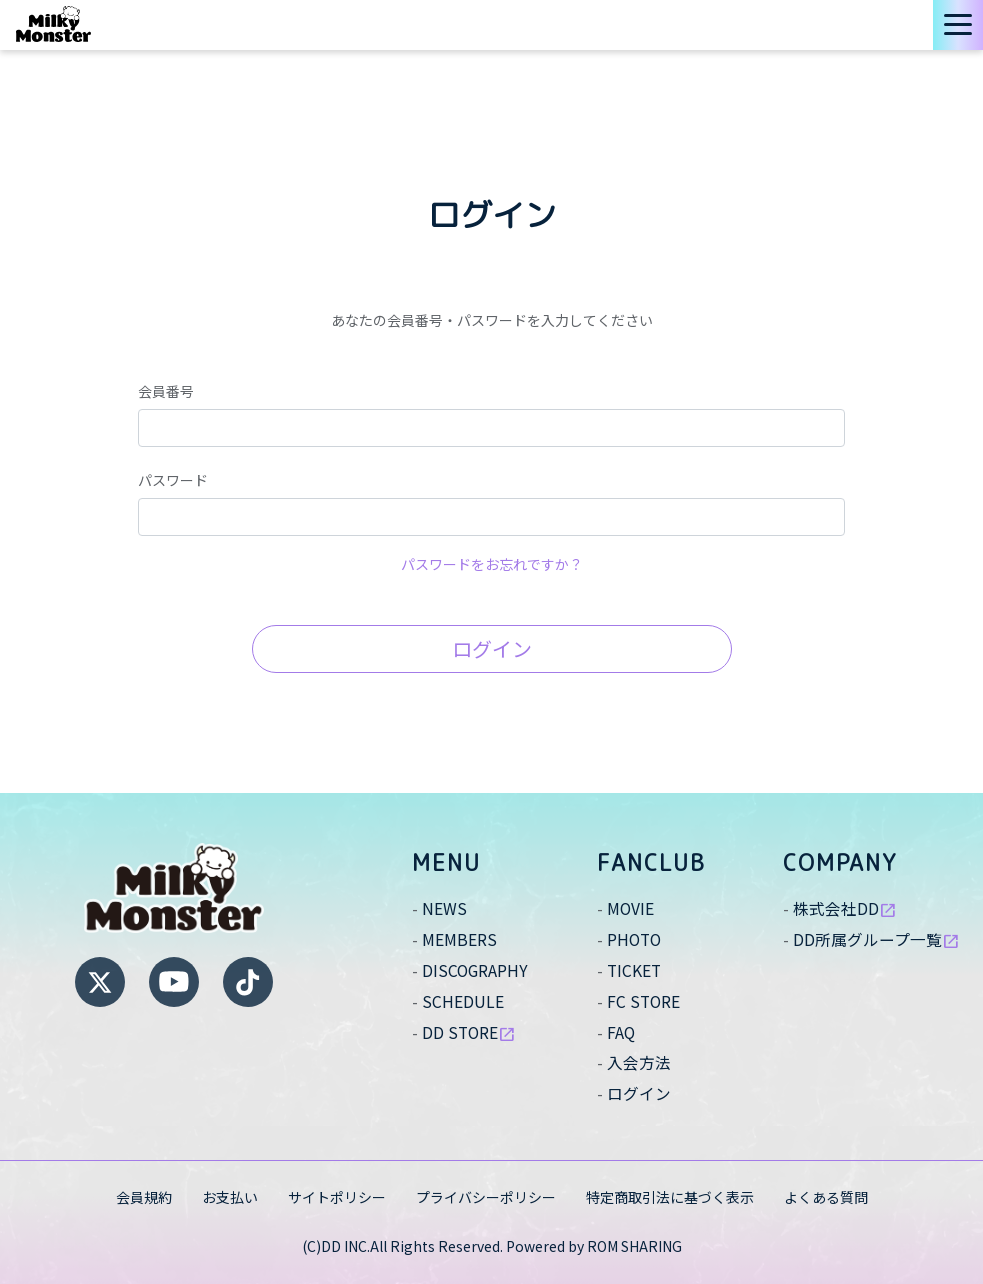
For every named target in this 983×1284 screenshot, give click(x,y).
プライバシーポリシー (486, 1197)
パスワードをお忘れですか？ (492, 564)
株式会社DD (845, 908)
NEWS (444, 908)
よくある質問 (826, 1197)
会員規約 (144, 1197)
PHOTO (635, 939)
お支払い (230, 1197)
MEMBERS (459, 939)
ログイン (492, 648)
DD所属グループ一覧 (876, 939)
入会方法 (639, 1062)
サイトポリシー (337, 1197)
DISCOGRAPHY (476, 970)
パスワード (173, 480)
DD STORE (470, 1032)
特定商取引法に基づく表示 (670, 1197)
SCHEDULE (463, 1001)
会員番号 (166, 391)
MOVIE (631, 908)
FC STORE (644, 1001)
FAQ (621, 1032)
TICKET (635, 970)
